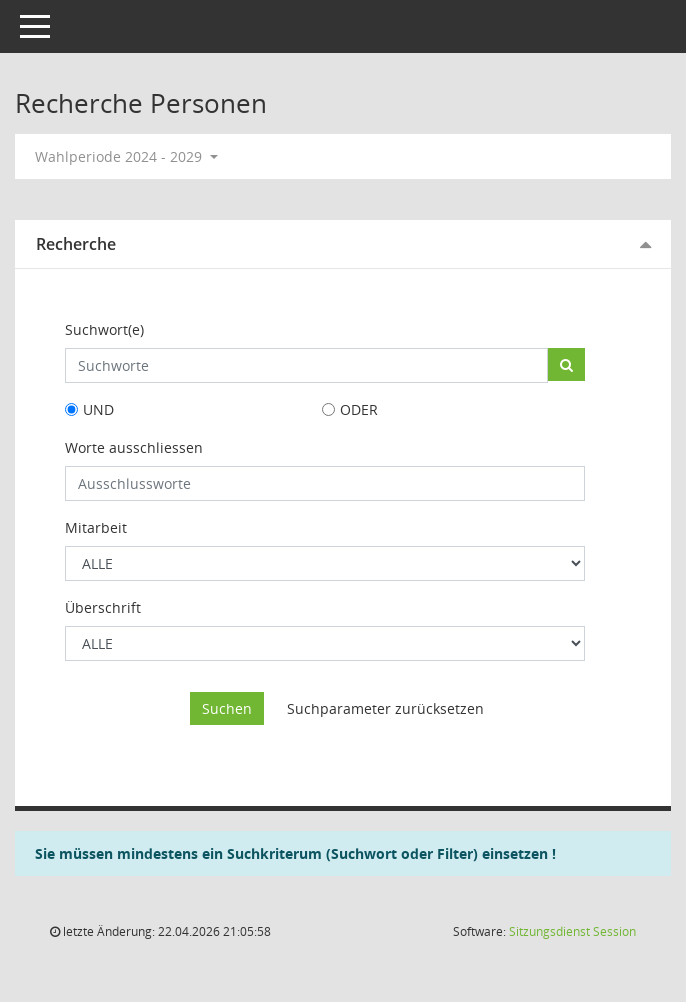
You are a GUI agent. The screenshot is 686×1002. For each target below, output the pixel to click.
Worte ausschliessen (134, 447)
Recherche (76, 244)
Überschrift (103, 607)
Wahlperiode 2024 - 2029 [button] (126, 156)
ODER (359, 409)
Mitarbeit (96, 527)
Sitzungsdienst (572, 931)
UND (98, 409)
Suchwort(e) (104, 329)
